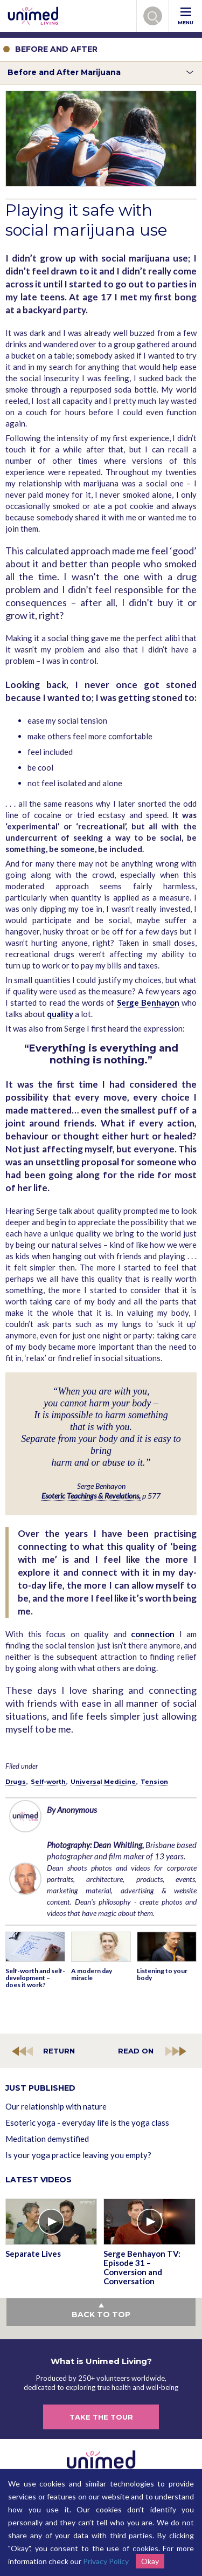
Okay (150, 2561)
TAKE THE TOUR (101, 2417)
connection (153, 1634)
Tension (154, 1781)
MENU (185, 16)
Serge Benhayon (148, 1002)
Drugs (15, 1781)
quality (60, 1014)
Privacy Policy (106, 2561)
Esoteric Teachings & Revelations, (91, 1495)
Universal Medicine (103, 1781)
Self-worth (48, 1781)
